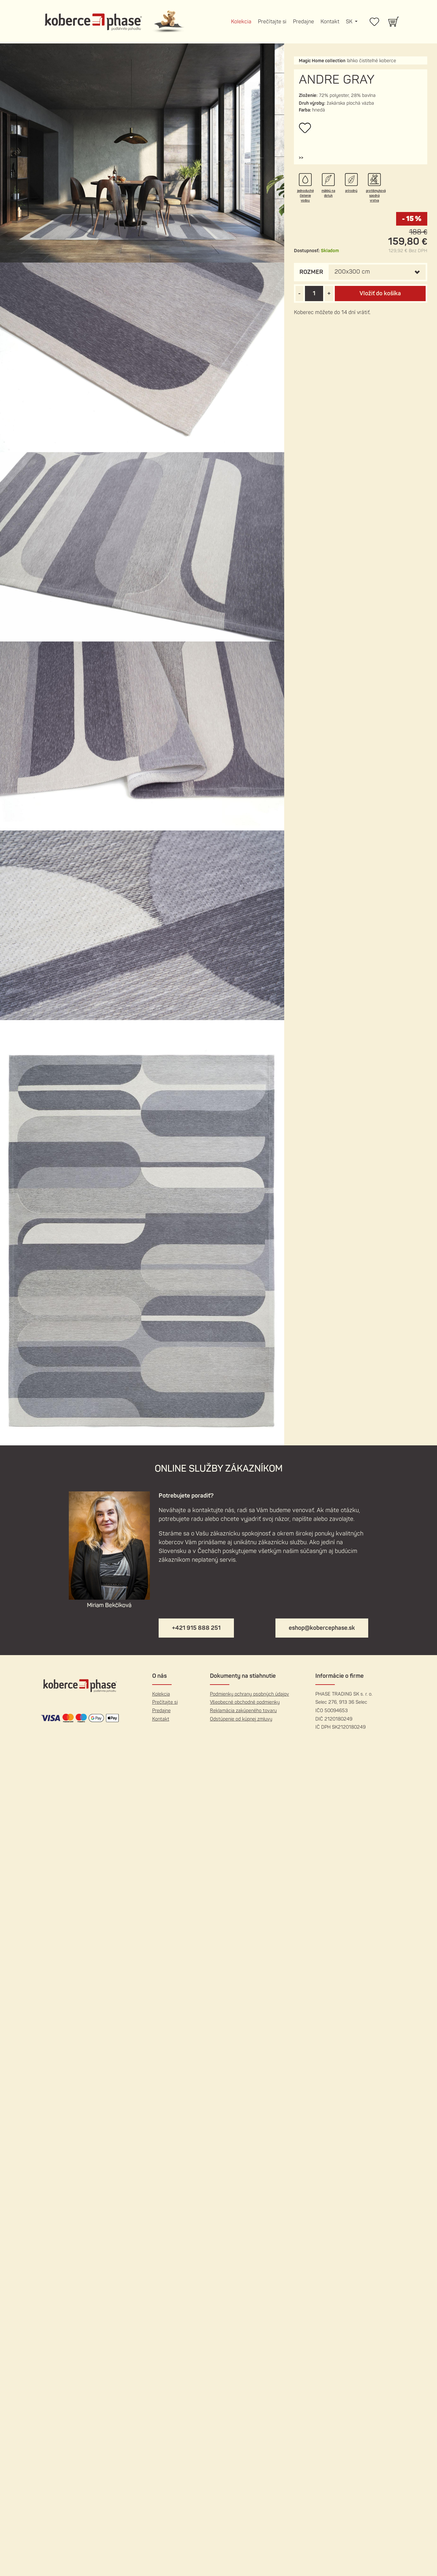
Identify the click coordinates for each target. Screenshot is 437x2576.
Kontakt (330, 21)
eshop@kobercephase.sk (322, 1628)
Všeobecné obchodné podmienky (245, 1702)
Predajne (303, 21)
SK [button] (350, 21)
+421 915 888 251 (196, 1628)
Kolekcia (241, 21)
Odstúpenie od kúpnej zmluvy (241, 1719)
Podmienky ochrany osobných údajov (249, 1694)
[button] (301, 157)
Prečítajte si (272, 21)
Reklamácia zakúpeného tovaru (243, 1710)
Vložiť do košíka (380, 293)
